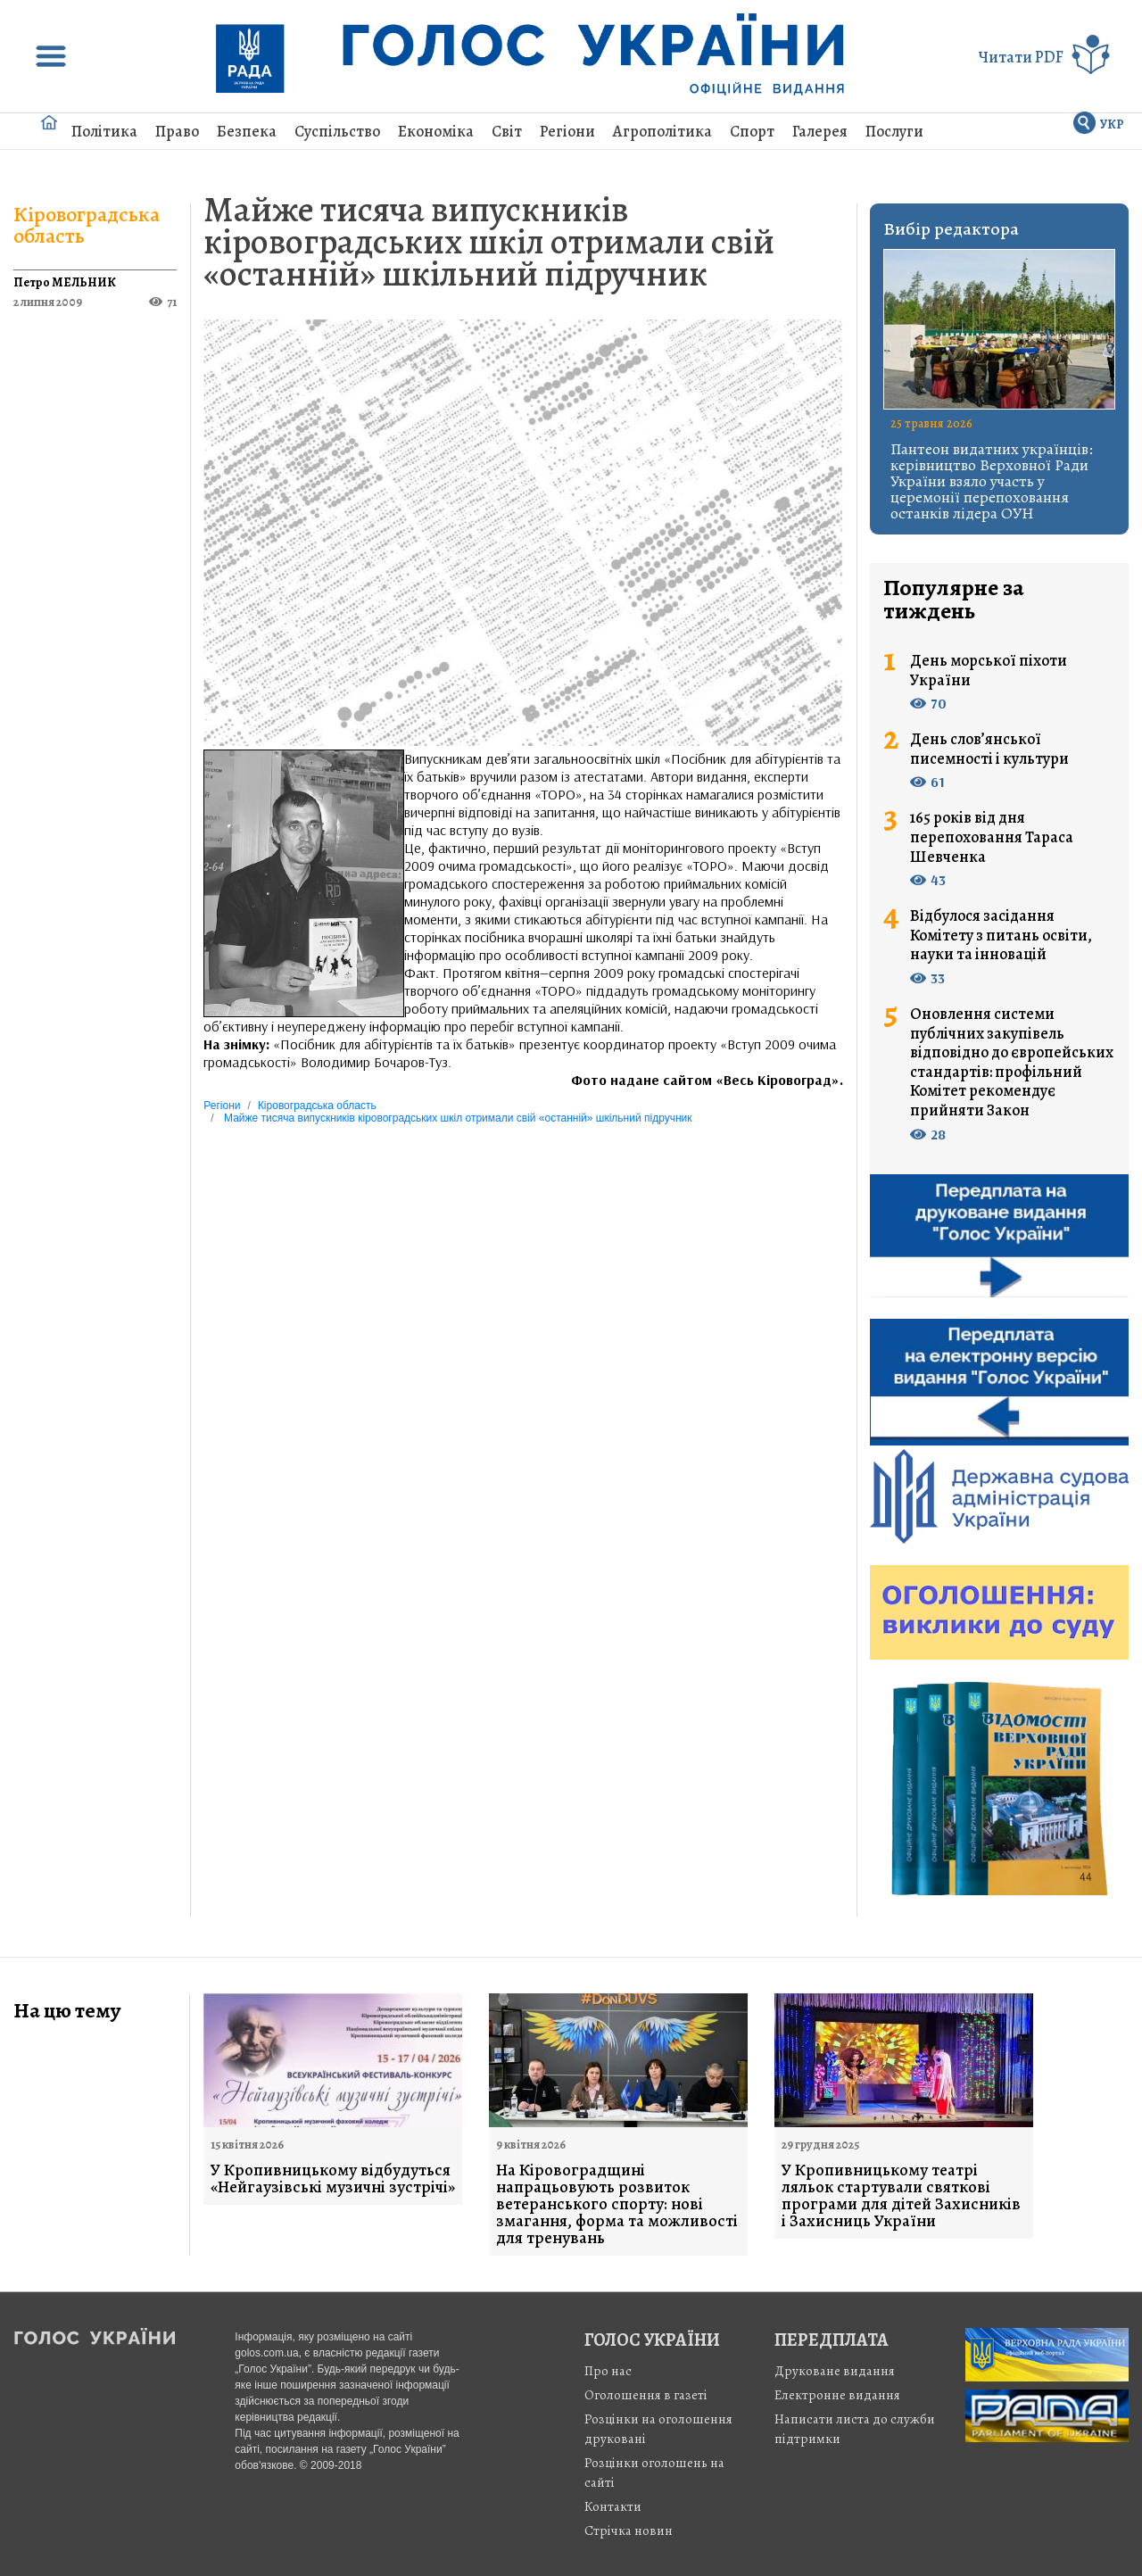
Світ (507, 131)
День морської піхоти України (988, 670)
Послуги (894, 131)
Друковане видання (834, 2371)
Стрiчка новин (628, 2530)
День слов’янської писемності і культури (989, 749)
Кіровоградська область (86, 224)
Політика (104, 131)
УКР (1112, 124)
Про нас (608, 2371)
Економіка (436, 131)
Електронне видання (837, 2395)
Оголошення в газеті (646, 2395)
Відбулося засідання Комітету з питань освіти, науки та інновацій (1001, 936)
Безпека (247, 131)
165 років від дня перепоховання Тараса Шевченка (991, 837)
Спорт (752, 131)
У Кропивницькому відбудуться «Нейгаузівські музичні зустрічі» (333, 2179)
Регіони (567, 131)
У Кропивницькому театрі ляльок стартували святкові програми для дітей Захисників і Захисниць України (901, 2196)
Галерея (820, 131)
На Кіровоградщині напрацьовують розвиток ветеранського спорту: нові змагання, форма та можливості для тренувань (617, 2204)
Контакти (612, 2506)
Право (177, 131)
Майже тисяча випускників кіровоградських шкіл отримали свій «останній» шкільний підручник (488, 241)
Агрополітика (662, 131)
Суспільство (337, 131)
